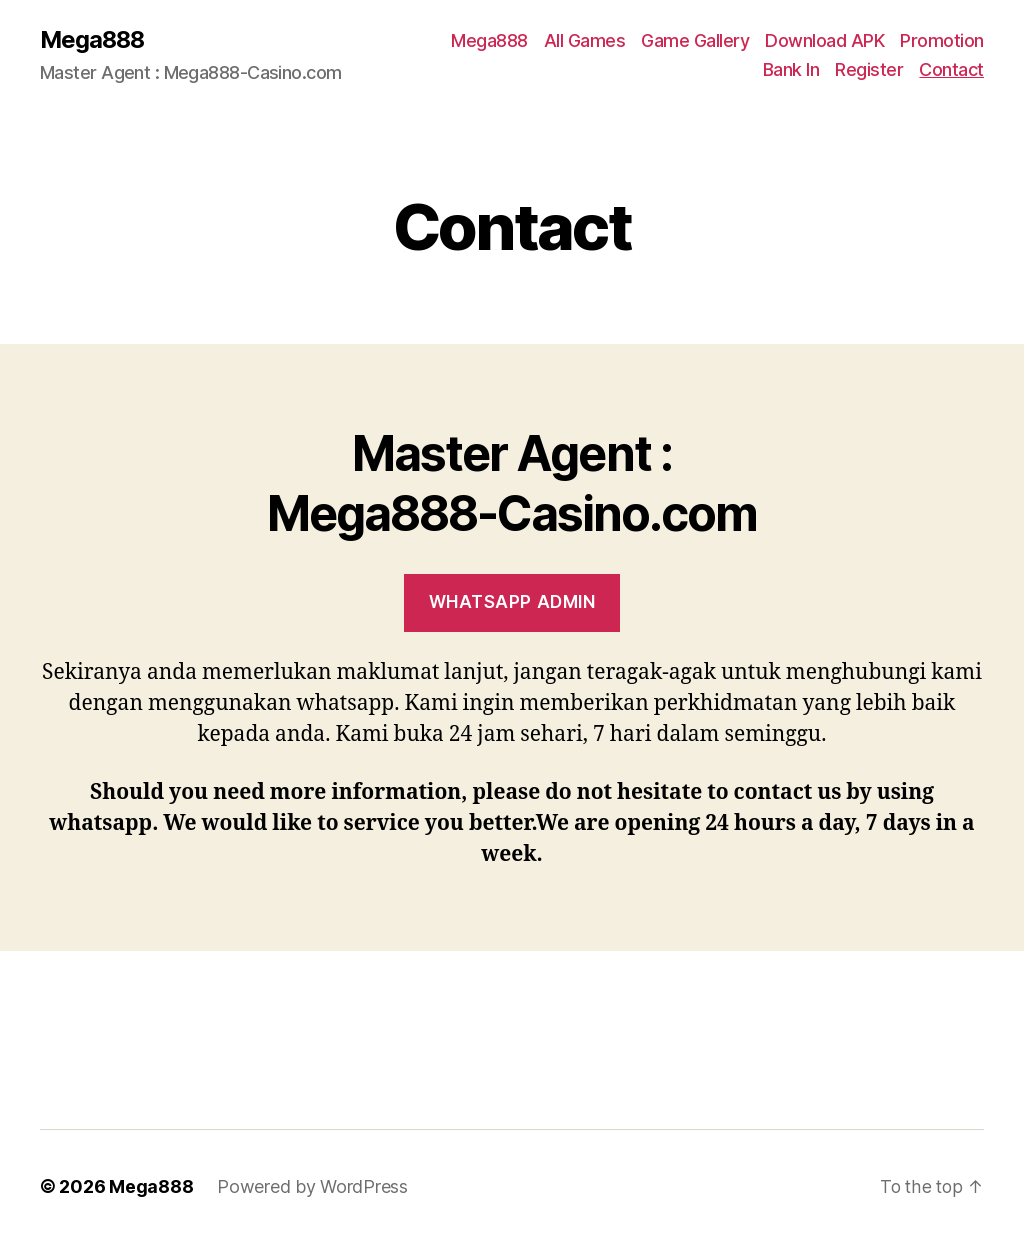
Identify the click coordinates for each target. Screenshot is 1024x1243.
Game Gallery (695, 40)
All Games (585, 40)
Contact (951, 70)
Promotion (942, 40)
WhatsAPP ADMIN (512, 603)
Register (869, 70)
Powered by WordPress (312, 1186)
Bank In (791, 70)
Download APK (824, 40)
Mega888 (94, 40)
